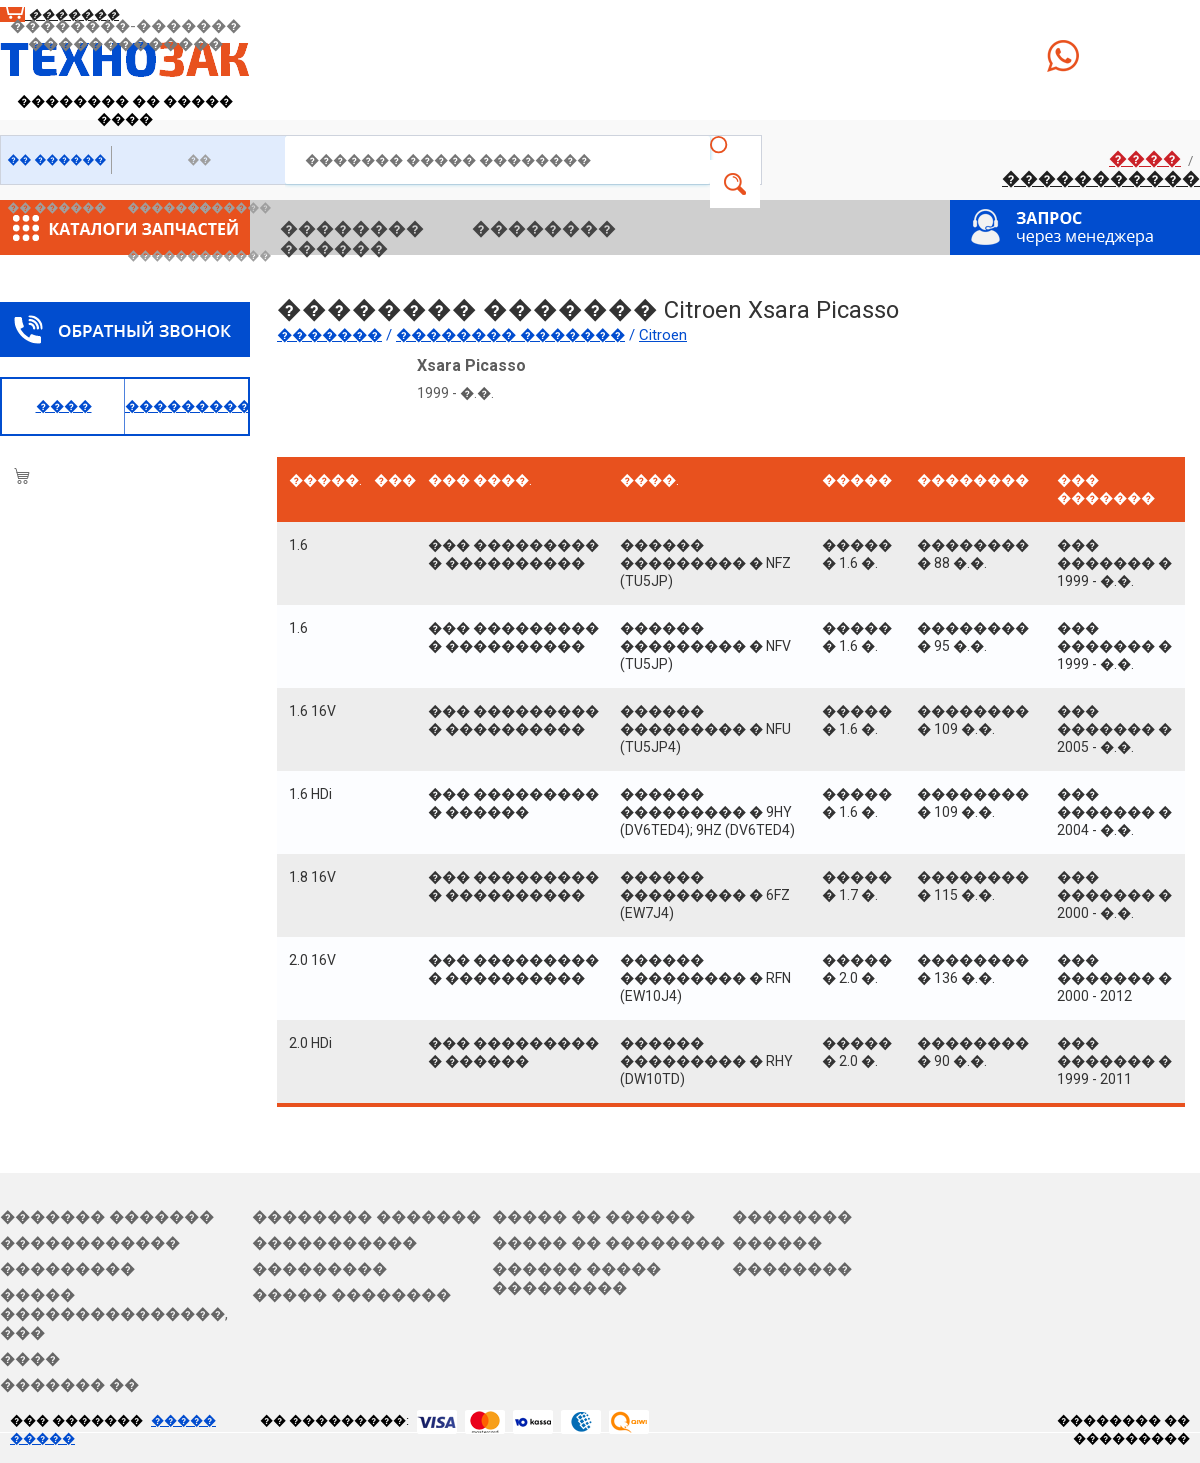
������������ (90, 1243)
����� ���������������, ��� (114, 1314)
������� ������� (107, 1217)
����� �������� (351, 1295)
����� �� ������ (593, 1217)
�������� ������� (366, 1217)
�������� (352, 228)
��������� (67, 1269)
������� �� (69, 1385)
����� (735, 184)
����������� (1101, 178)
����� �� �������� (608, 1243)
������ (334, 248)
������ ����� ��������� (576, 1278)
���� (1145, 158)
